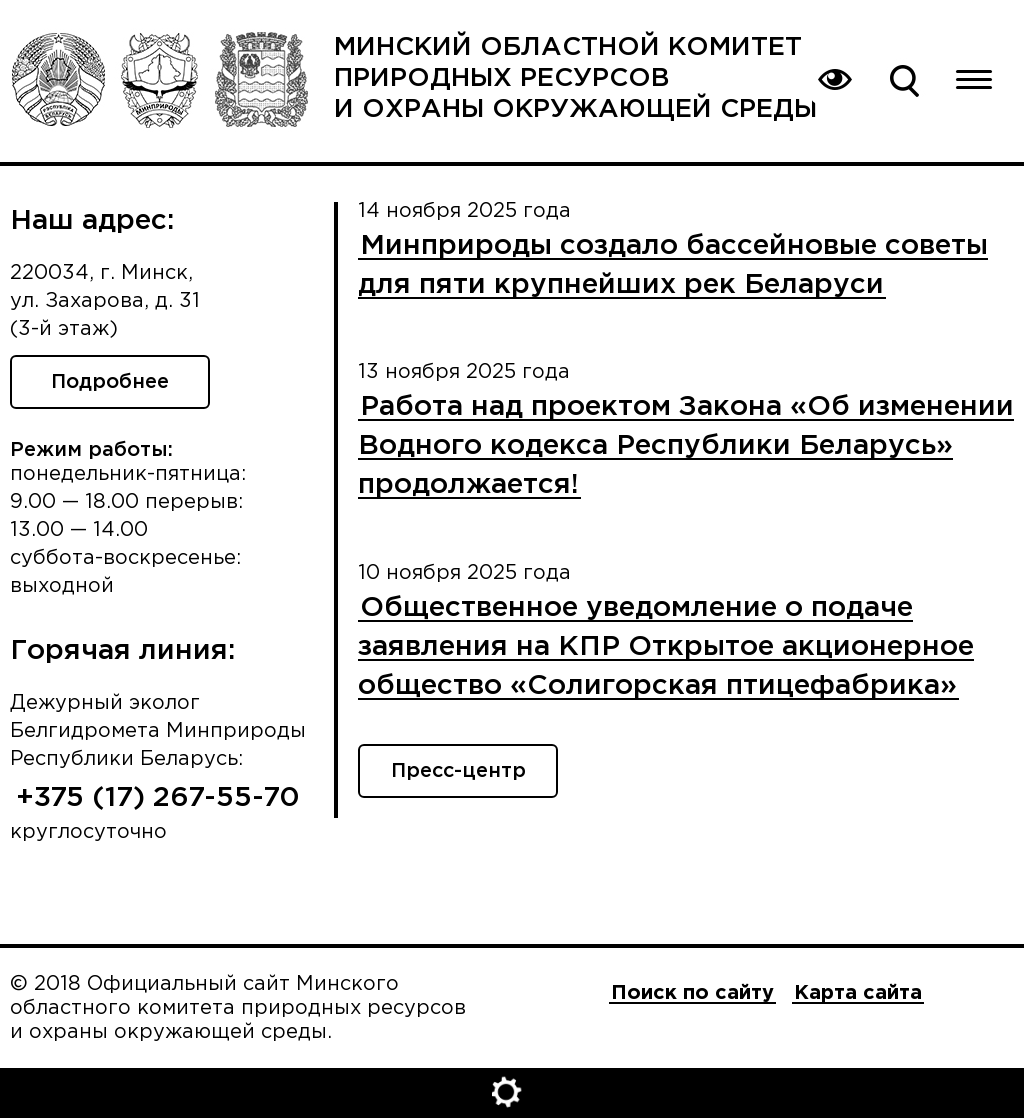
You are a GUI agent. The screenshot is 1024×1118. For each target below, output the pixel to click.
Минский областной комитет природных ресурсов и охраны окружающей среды (575, 78)
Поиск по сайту (904, 80)
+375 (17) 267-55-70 (158, 798)
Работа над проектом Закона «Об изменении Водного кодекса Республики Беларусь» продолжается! (686, 446)
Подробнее (110, 382)
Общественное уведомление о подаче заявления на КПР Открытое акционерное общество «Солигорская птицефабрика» (666, 647)
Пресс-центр (458, 771)
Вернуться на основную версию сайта (834, 80)
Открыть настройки (512, 1093)
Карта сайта (858, 993)
